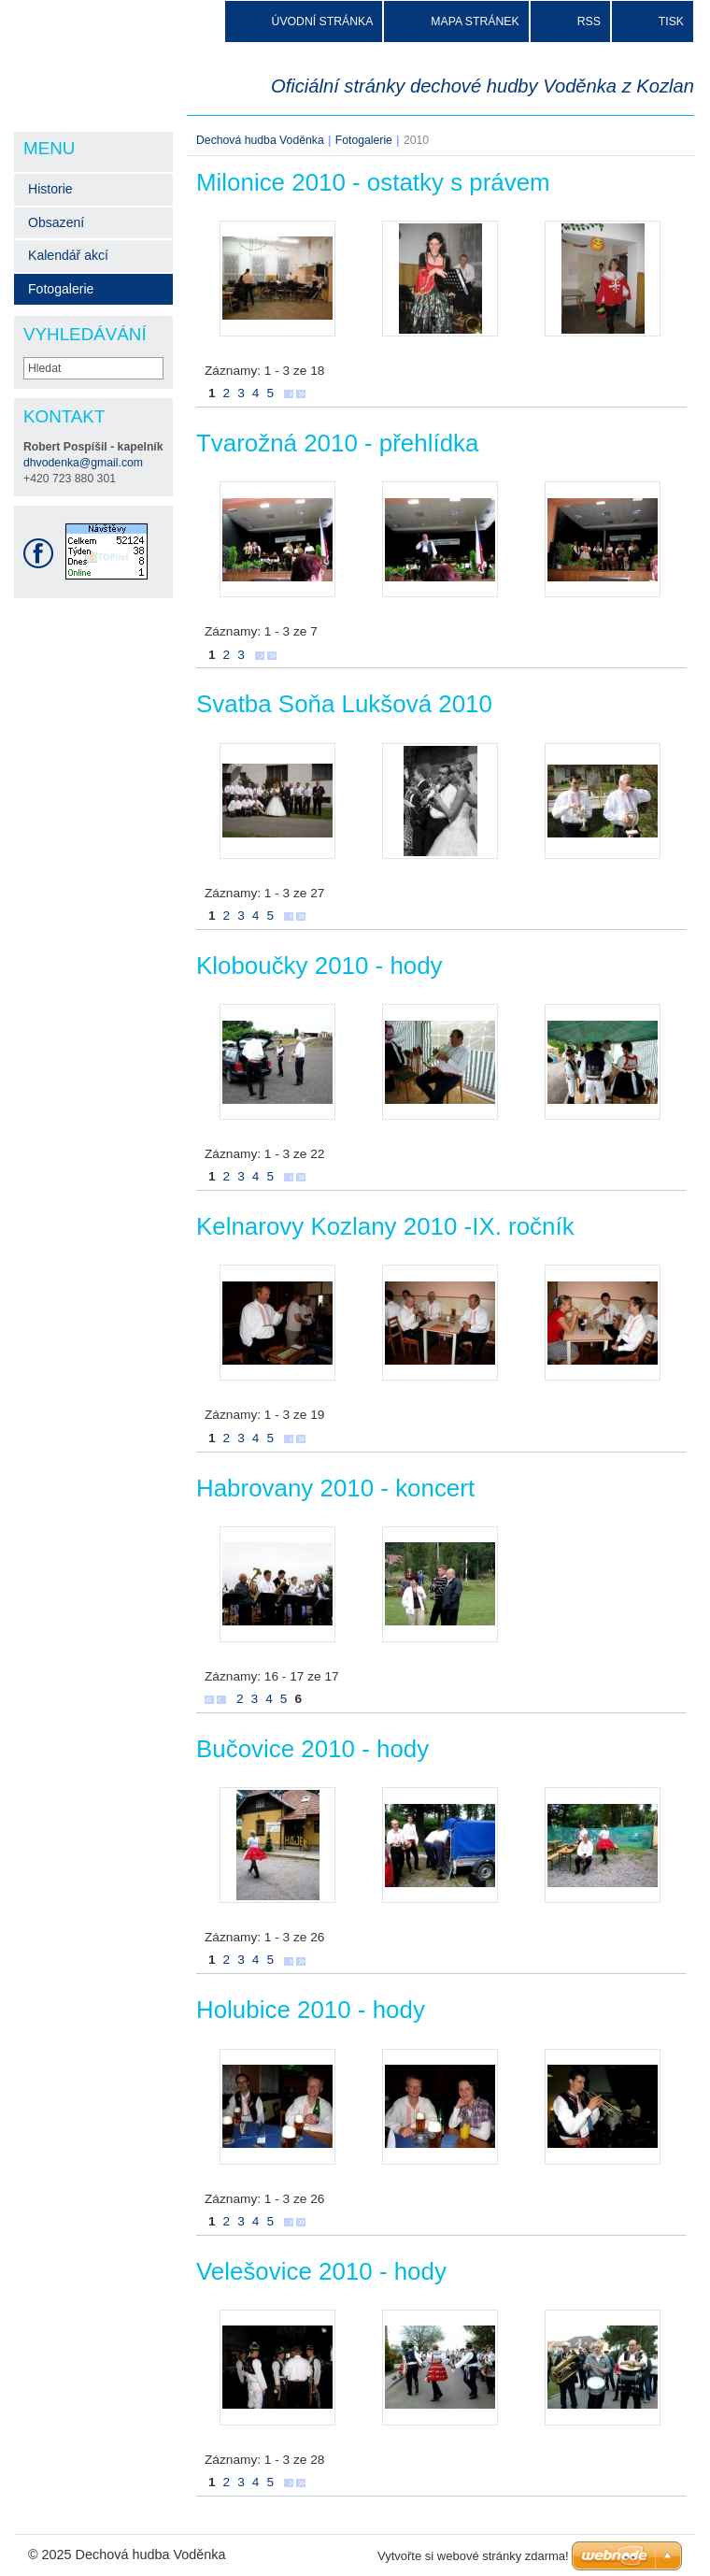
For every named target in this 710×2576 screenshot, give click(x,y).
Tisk (671, 21)
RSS (589, 21)
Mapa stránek (474, 21)
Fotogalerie (363, 140)
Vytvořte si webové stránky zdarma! (473, 2556)
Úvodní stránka (323, 21)
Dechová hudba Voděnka (260, 140)
